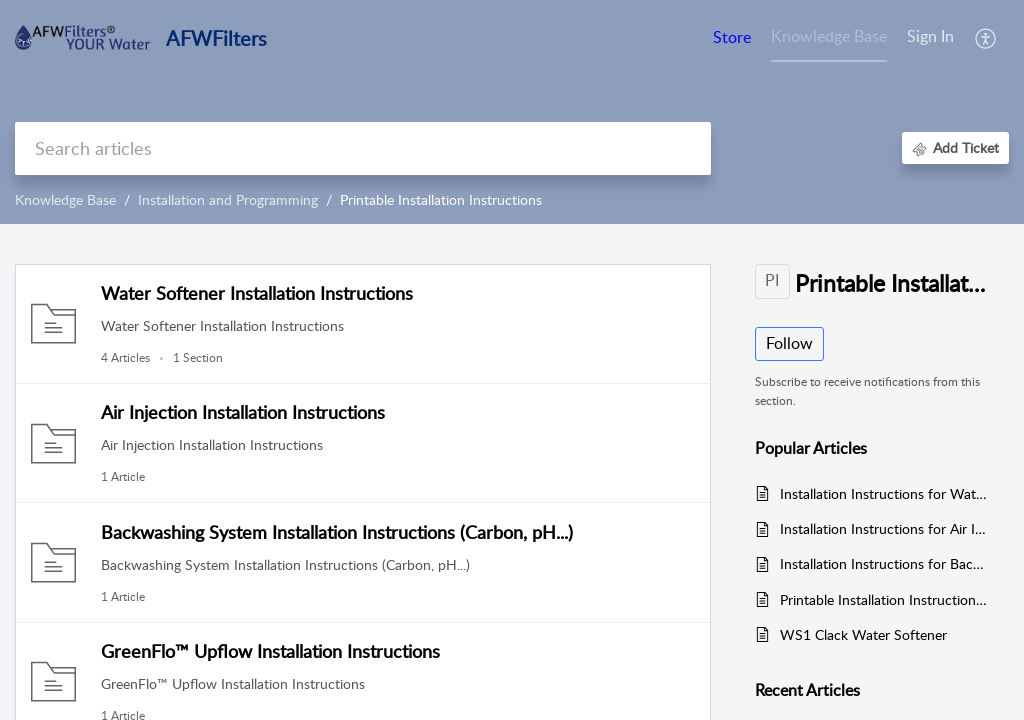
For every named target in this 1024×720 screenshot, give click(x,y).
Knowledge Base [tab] (829, 36)
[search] (363, 148)
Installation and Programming (228, 199)
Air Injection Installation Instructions (243, 412)
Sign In (930, 36)
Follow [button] (789, 343)
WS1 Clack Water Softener (863, 634)
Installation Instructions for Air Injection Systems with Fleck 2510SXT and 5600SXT (884, 528)
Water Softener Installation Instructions (257, 293)
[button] (986, 38)
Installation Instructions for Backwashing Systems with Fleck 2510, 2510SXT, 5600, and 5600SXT (884, 563)
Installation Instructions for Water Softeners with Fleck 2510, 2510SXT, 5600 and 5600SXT (884, 493)
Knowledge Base (65, 199)
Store (732, 37)
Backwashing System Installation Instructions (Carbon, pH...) (337, 532)
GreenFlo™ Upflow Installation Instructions (270, 651)
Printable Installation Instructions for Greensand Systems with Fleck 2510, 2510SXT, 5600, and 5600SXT (884, 599)
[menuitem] (930, 38)
